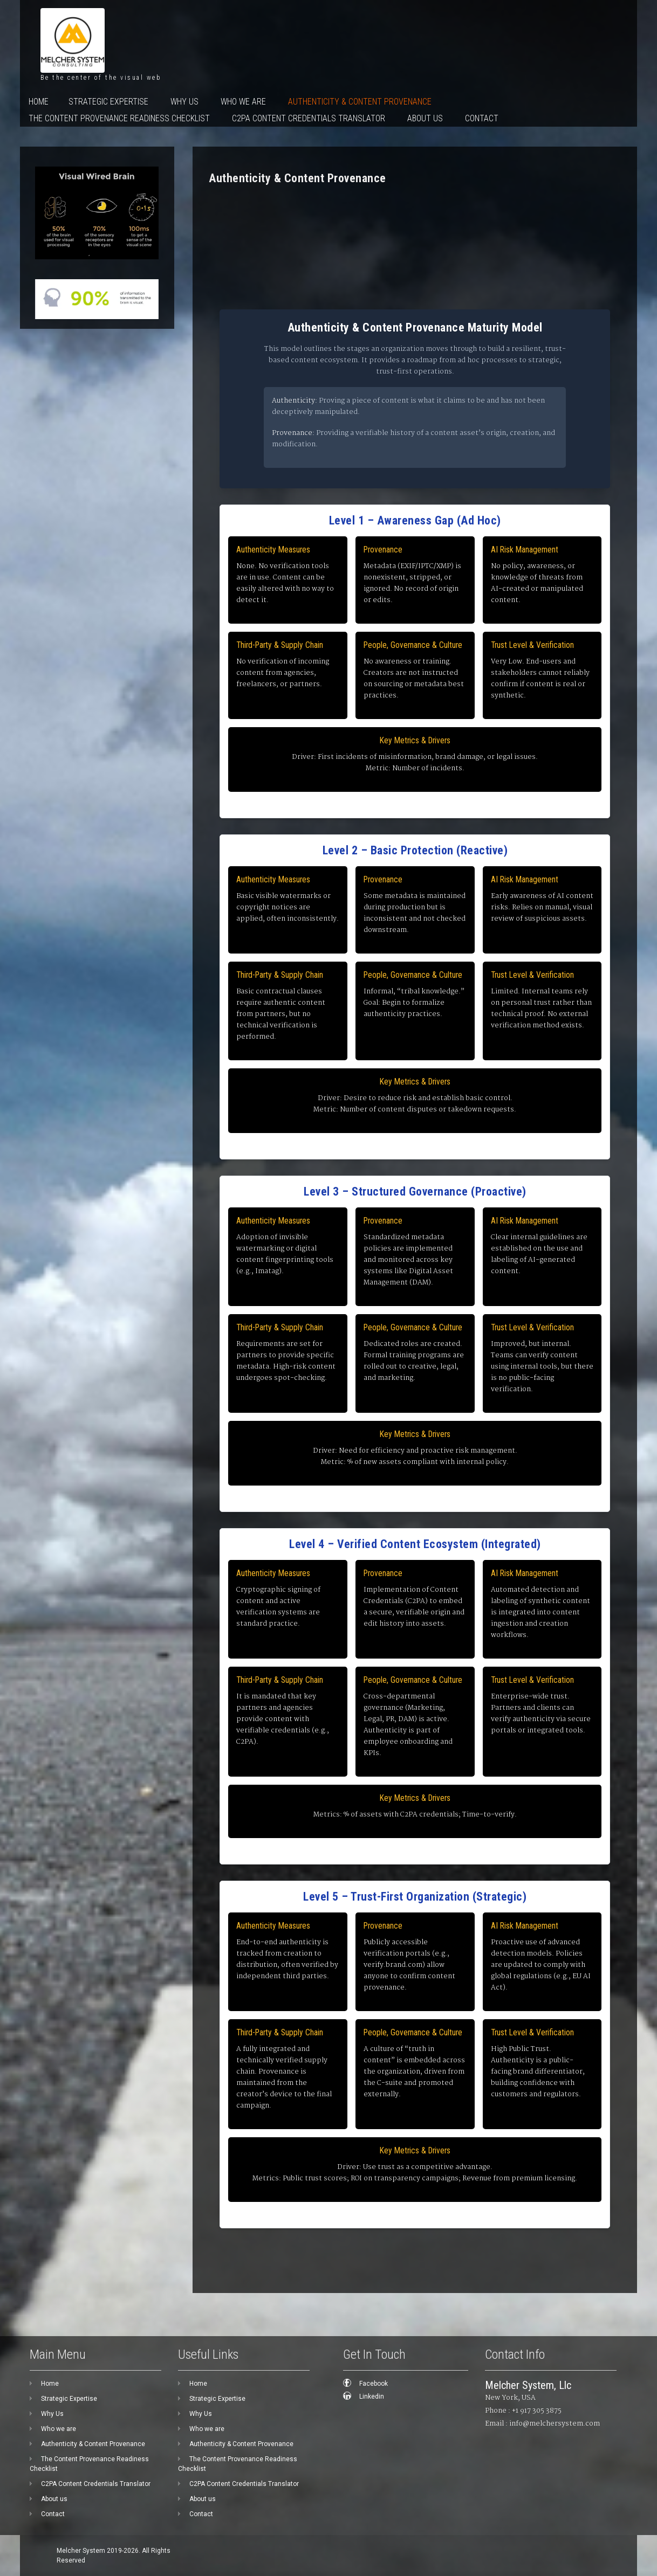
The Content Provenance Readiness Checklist (119, 118)
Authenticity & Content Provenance (360, 101)
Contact (481, 118)
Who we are (243, 101)
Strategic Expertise (108, 101)
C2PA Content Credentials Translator (308, 118)
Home (39, 101)
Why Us (184, 101)
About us (425, 118)
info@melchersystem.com (554, 2423)
